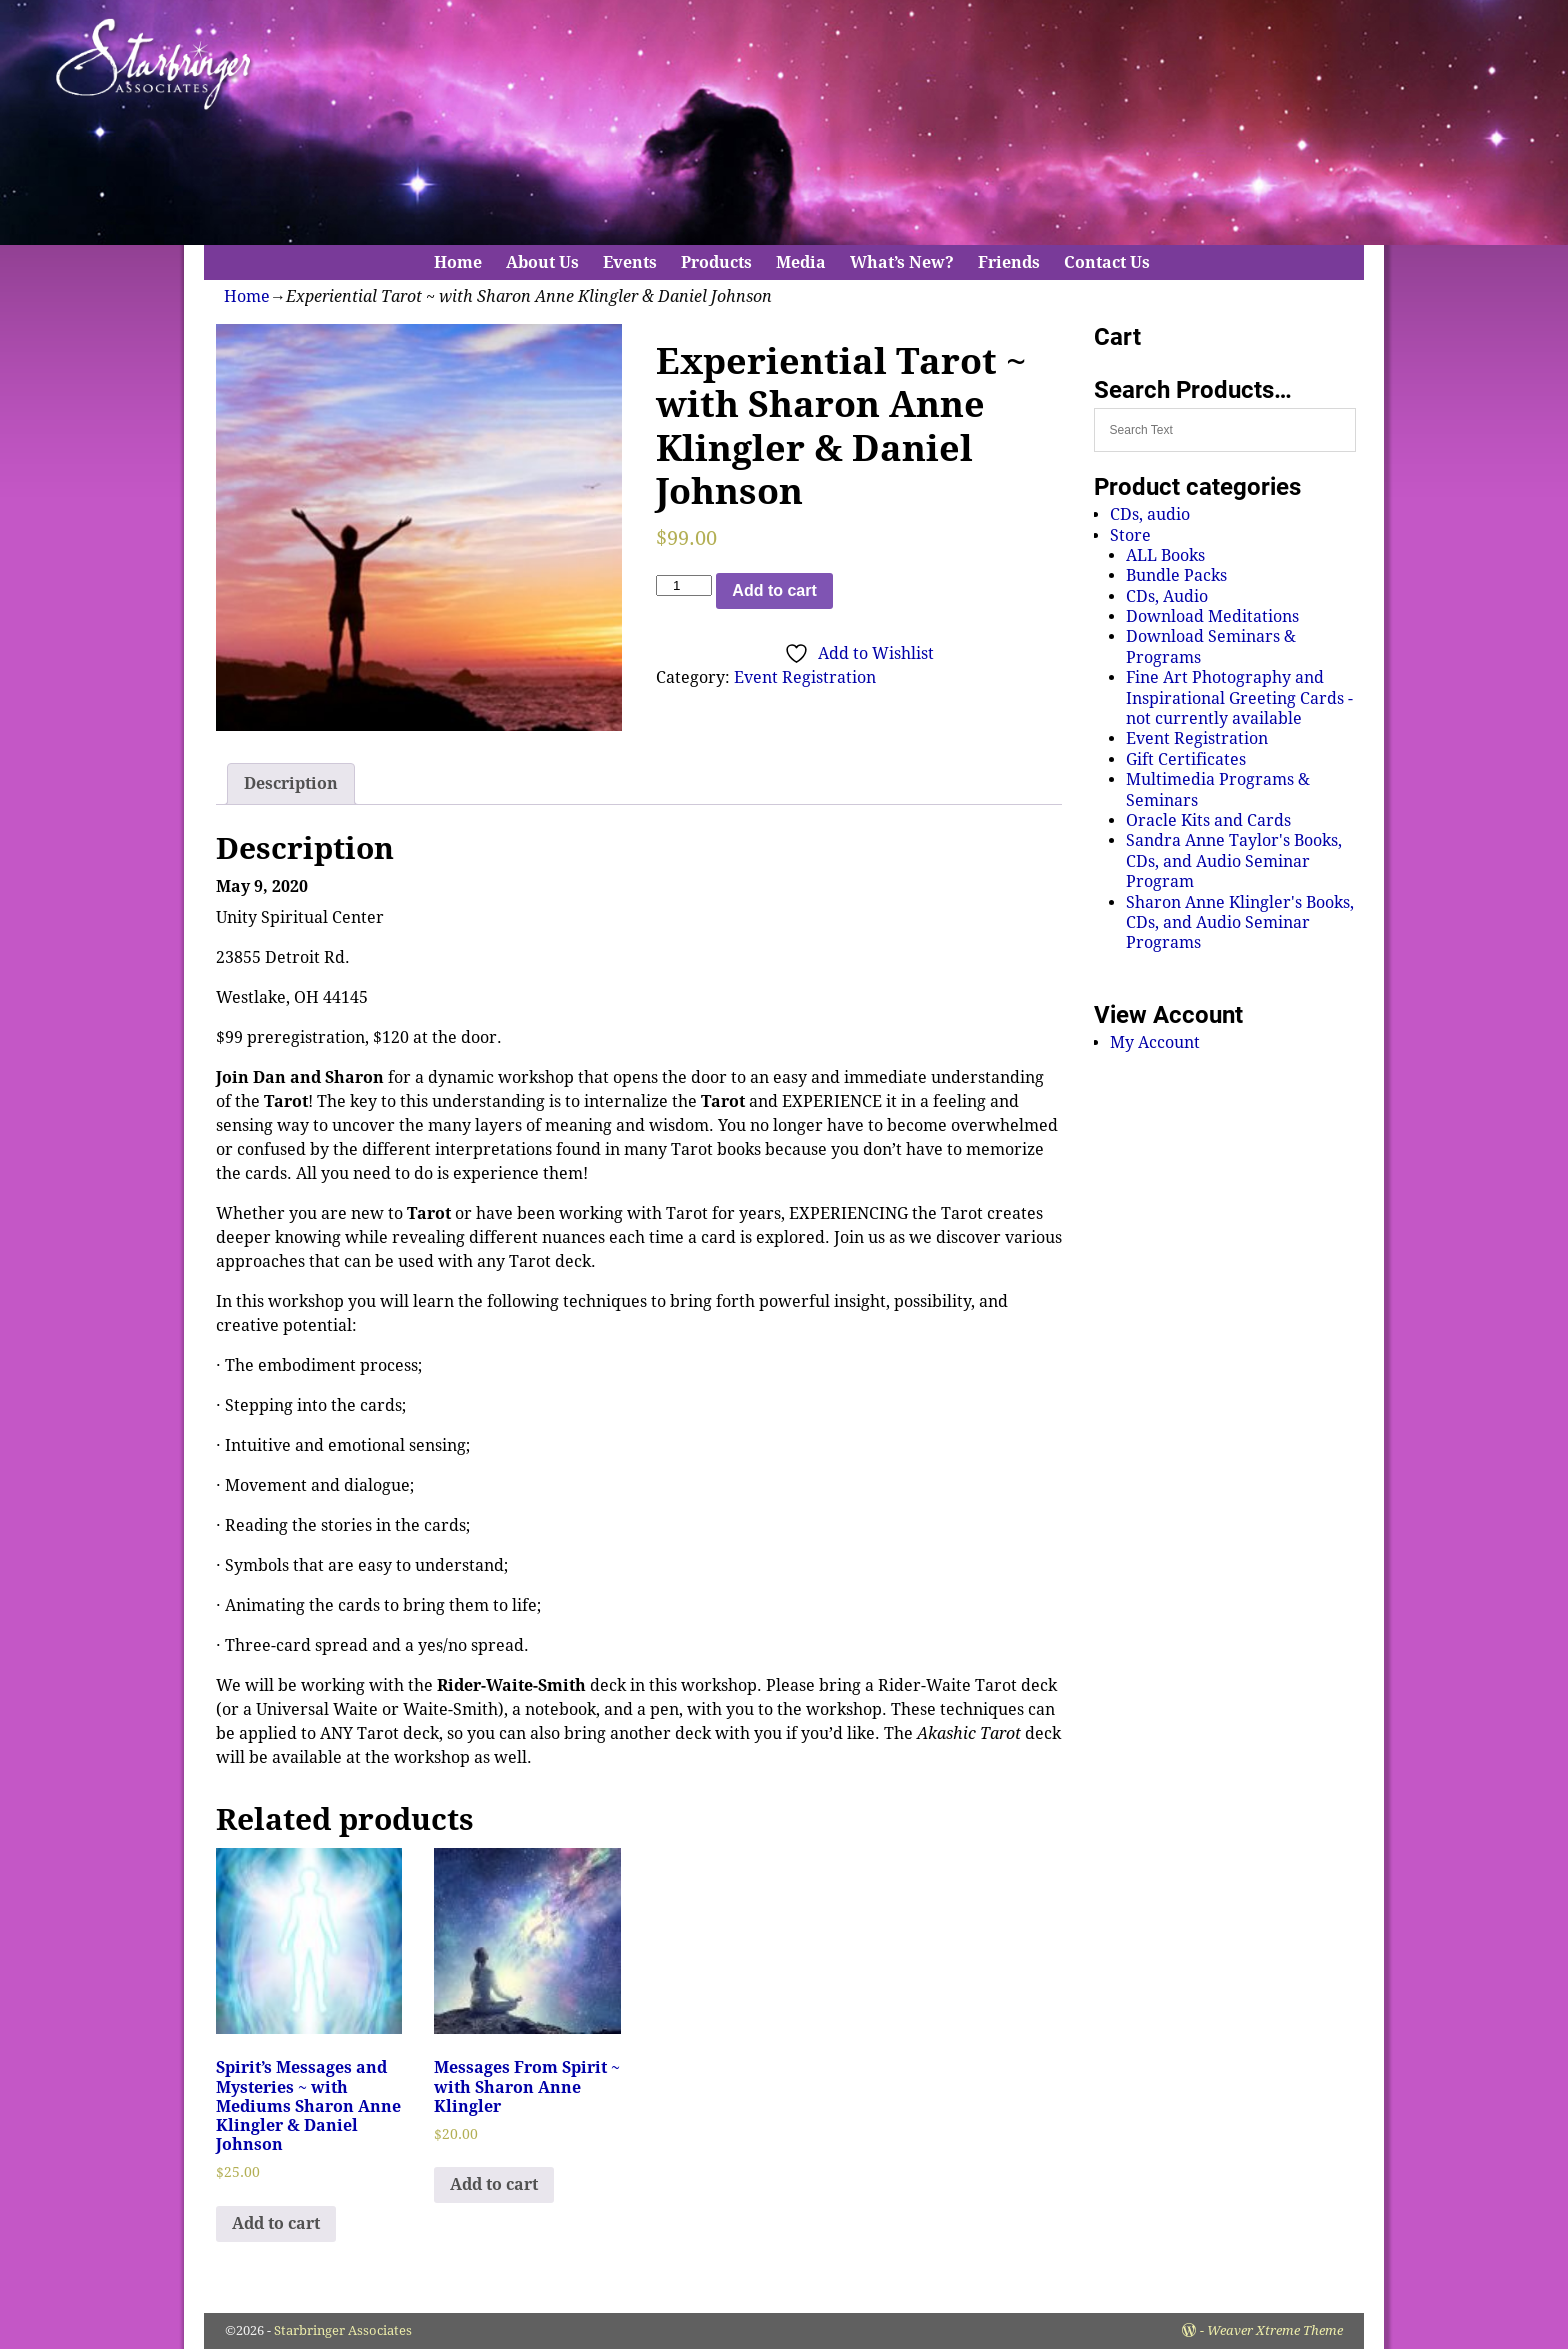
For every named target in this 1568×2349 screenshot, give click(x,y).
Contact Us (1107, 262)
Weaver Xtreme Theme (1275, 2330)
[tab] (291, 784)
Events (630, 262)
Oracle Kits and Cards (1208, 820)
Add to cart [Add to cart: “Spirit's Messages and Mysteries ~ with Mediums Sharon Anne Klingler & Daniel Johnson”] (276, 2223)
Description (291, 783)
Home (458, 262)
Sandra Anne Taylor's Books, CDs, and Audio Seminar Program (1234, 861)
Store (1130, 535)
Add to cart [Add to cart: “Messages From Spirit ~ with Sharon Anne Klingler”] (494, 2184)
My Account (1155, 1042)
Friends (1009, 262)
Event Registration (805, 677)
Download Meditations (1212, 616)
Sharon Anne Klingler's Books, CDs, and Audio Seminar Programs (1240, 923)
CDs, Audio (1167, 596)
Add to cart (774, 590)
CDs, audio (1150, 514)
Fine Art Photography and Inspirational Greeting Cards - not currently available (1239, 698)
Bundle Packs (1176, 575)
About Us (542, 262)
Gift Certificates (1186, 759)
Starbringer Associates (343, 2330)
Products (716, 262)
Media (801, 262)
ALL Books (1165, 555)
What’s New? (902, 262)
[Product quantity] (684, 585)
